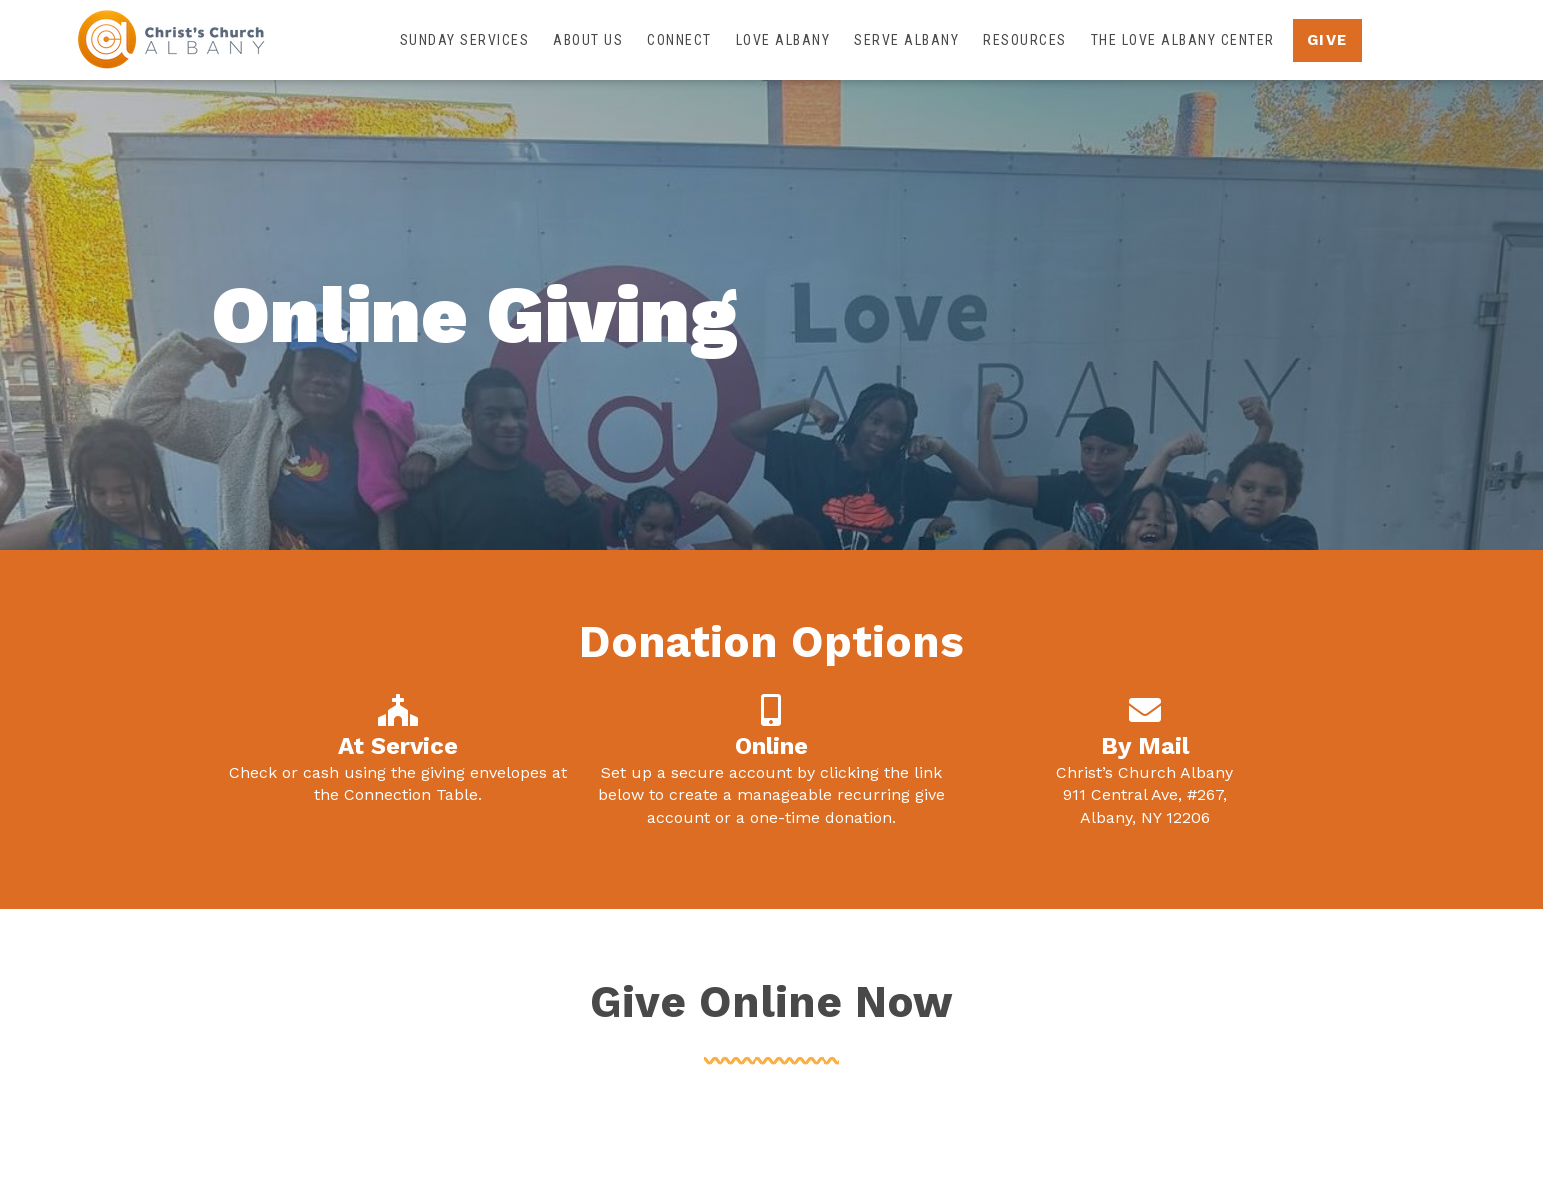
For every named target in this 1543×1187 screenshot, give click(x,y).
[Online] (771, 710)
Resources (1025, 40)
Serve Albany (906, 40)
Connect (679, 40)
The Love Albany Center (1183, 40)
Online (771, 746)
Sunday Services (465, 40)
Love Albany (783, 40)
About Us (588, 40)
